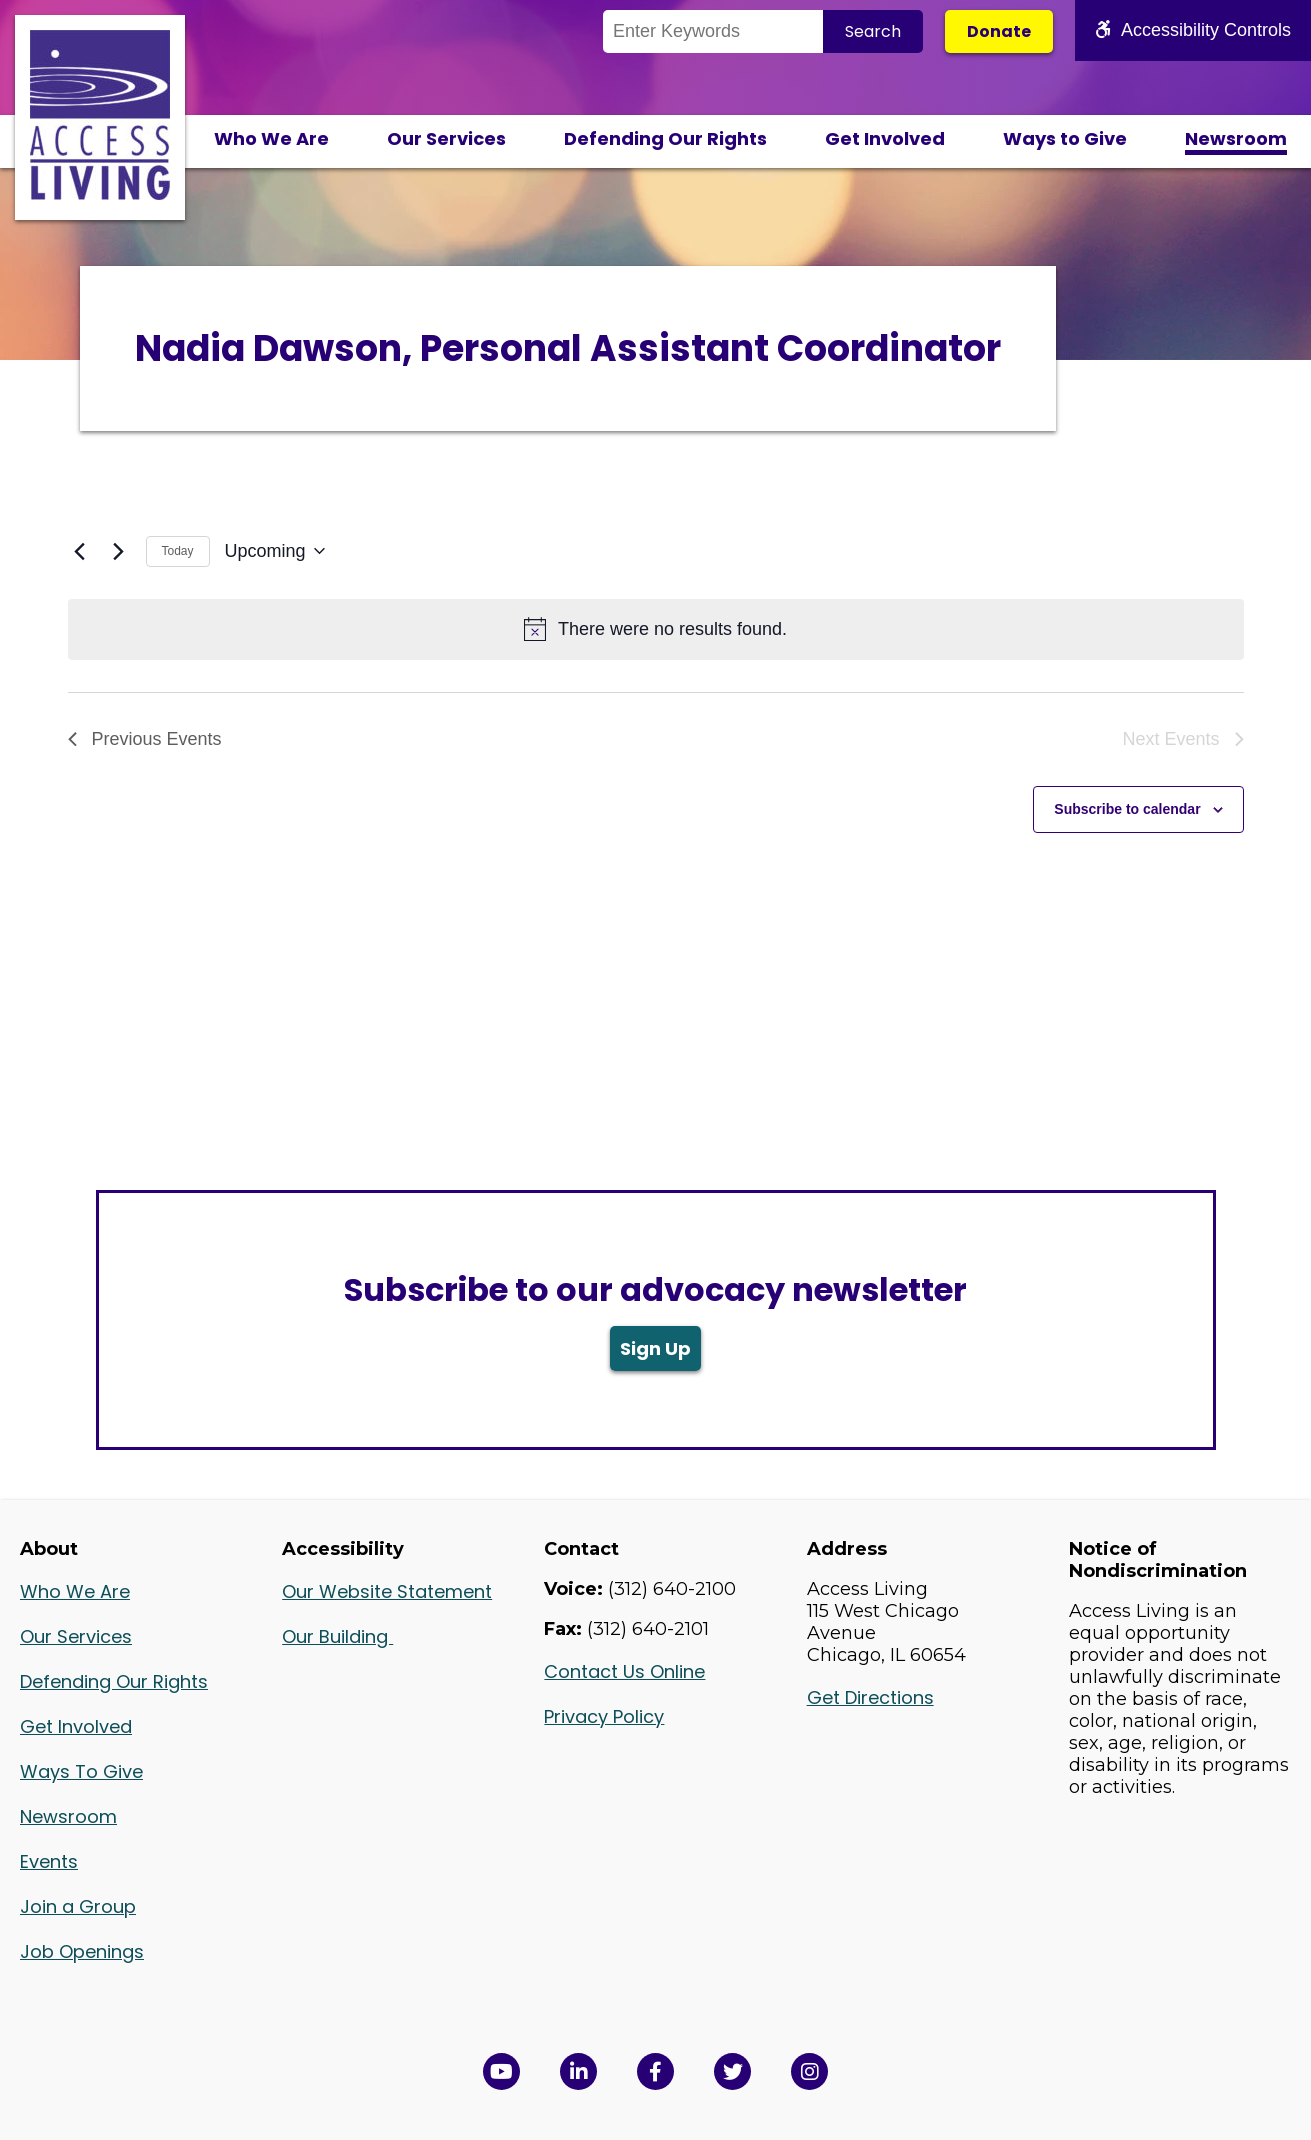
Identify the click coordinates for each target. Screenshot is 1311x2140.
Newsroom (1236, 138)
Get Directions (870, 1697)
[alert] (656, 629)
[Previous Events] (80, 551)
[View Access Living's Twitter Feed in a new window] (732, 2071)
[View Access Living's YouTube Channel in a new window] (501, 2071)
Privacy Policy (604, 1716)
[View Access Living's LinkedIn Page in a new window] (578, 2071)
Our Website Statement (387, 1591)
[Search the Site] (713, 31)
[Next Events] (119, 551)
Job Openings (82, 1951)
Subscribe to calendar (1127, 809)
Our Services (446, 138)
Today (178, 551)
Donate (999, 31)
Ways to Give (1065, 138)
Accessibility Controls (1193, 30)
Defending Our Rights (665, 138)
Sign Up (655, 1348)
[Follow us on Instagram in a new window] (809, 2071)
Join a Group (78, 1906)
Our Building (337, 1636)
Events (49, 1861)
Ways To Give (81, 1771)
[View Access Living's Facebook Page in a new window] (655, 2071)
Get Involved (885, 138)
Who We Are (271, 138)
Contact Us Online (624, 1671)
